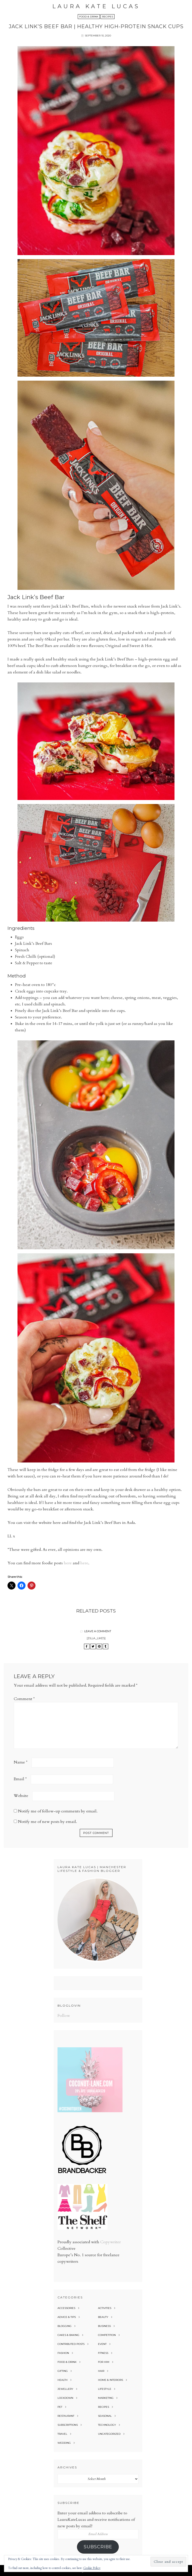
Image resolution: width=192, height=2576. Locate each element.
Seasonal (105, 2415)
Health (63, 2380)
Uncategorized (109, 2433)
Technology (107, 2424)
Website (21, 1795)
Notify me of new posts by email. (47, 1821)
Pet (60, 2407)
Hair (101, 2371)
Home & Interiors (110, 2380)
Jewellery (65, 2389)
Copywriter (110, 2242)
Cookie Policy (91, 2568)
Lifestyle (104, 2389)
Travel (62, 2433)
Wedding (64, 2442)
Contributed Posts (71, 2344)
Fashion (63, 2353)
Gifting (63, 2371)
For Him (103, 2362)
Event (102, 2344)
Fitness (103, 2353)
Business (104, 2326)
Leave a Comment (97, 1631)
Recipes (107, 16)
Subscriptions (68, 2424)
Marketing (106, 2398)
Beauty (103, 2317)
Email (20, 1779)
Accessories (66, 2308)
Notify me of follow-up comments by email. (58, 1811)
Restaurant (66, 2415)
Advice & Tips (67, 2317)
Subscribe (98, 2547)
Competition (107, 2335)
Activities (104, 2308)
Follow (64, 2015)
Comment (24, 1699)
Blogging (65, 2326)
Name (21, 1762)
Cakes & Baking (68, 2335)
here (68, 1563)
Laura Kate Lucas (96, 6)
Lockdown (65, 2398)
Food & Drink (88, 16)
